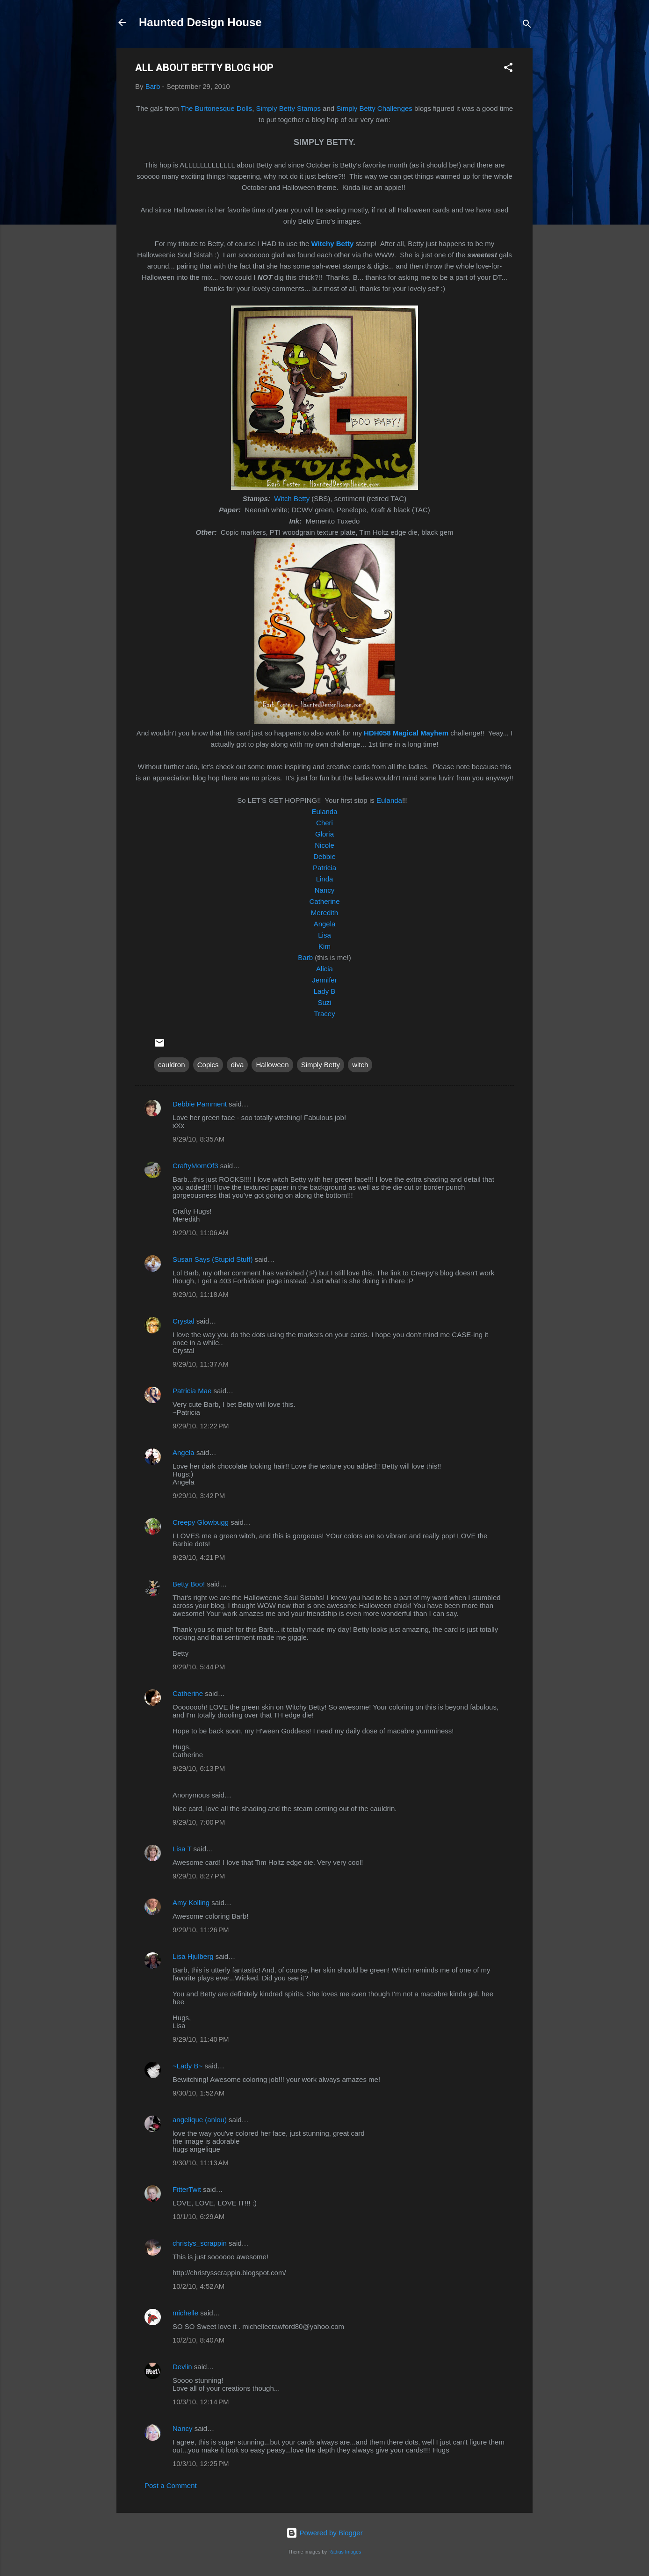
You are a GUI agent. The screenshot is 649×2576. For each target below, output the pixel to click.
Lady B (325, 991)
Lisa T (182, 1849)
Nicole (324, 845)
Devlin (182, 2367)
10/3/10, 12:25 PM (201, 2463)
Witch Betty (292, 498)
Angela (325, 924)
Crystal (184, 1321)
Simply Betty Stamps (288, 108)
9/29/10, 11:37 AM (201, 1364)
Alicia (324, 969)
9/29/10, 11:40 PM (201, 2039)
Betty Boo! (189, 1584)
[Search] (527, 25)
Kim (324, 946)
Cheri (324, 823)
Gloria (324, 834)
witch (360, 1065)
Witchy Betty (332, 243)
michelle (185, 2313)
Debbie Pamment (200, 1104)
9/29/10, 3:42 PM (199, 1495)
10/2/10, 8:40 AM (198, 2340)
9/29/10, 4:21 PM (199, 1557)
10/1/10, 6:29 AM (198, 2216)
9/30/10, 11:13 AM (201, 2163)
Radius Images (344, 2551)
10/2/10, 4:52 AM (198, 2286)
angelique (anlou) (200, 2120)
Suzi (324, 1002)
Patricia (324, 868)
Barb (305, 957)
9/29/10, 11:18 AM (201, 1294)
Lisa (324, 935)
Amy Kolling (191, 1903)
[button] (508, 69)
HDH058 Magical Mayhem (406, 733)
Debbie (324, 856)
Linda (324, 879)
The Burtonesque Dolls (216, 108)
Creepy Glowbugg (201, 1522)
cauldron (171, 1065)
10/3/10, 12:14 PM (201, 2402)
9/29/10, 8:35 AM (198, 1139)
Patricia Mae (192, 1391)
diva (237, 1065)
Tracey (324, 1014)
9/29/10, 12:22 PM (201, 1426)
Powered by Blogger (324, 2533)
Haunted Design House (200, 22)
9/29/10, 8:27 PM (199, 1876)
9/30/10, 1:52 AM (198, 2093)
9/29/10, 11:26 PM (201, 1930)
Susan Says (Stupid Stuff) (212, 1259)
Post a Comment (170, 2485)
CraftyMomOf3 (195, 1166)
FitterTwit (187, 2189)
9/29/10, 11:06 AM (201, 1233)
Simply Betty (320, 1065)
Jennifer (324, 980)
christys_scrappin (200, 2243)
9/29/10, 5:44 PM (199, 1667)
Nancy (325, 890)
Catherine (324, 901)
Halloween (272, 1065)
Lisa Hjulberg (193, 1956)
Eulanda (389, 800)
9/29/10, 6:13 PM (199, 1768)
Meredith (324, 913)
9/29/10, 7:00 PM (199, 1822)
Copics (208, 1065)
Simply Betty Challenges (374, 108)
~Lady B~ (187, 2066)
